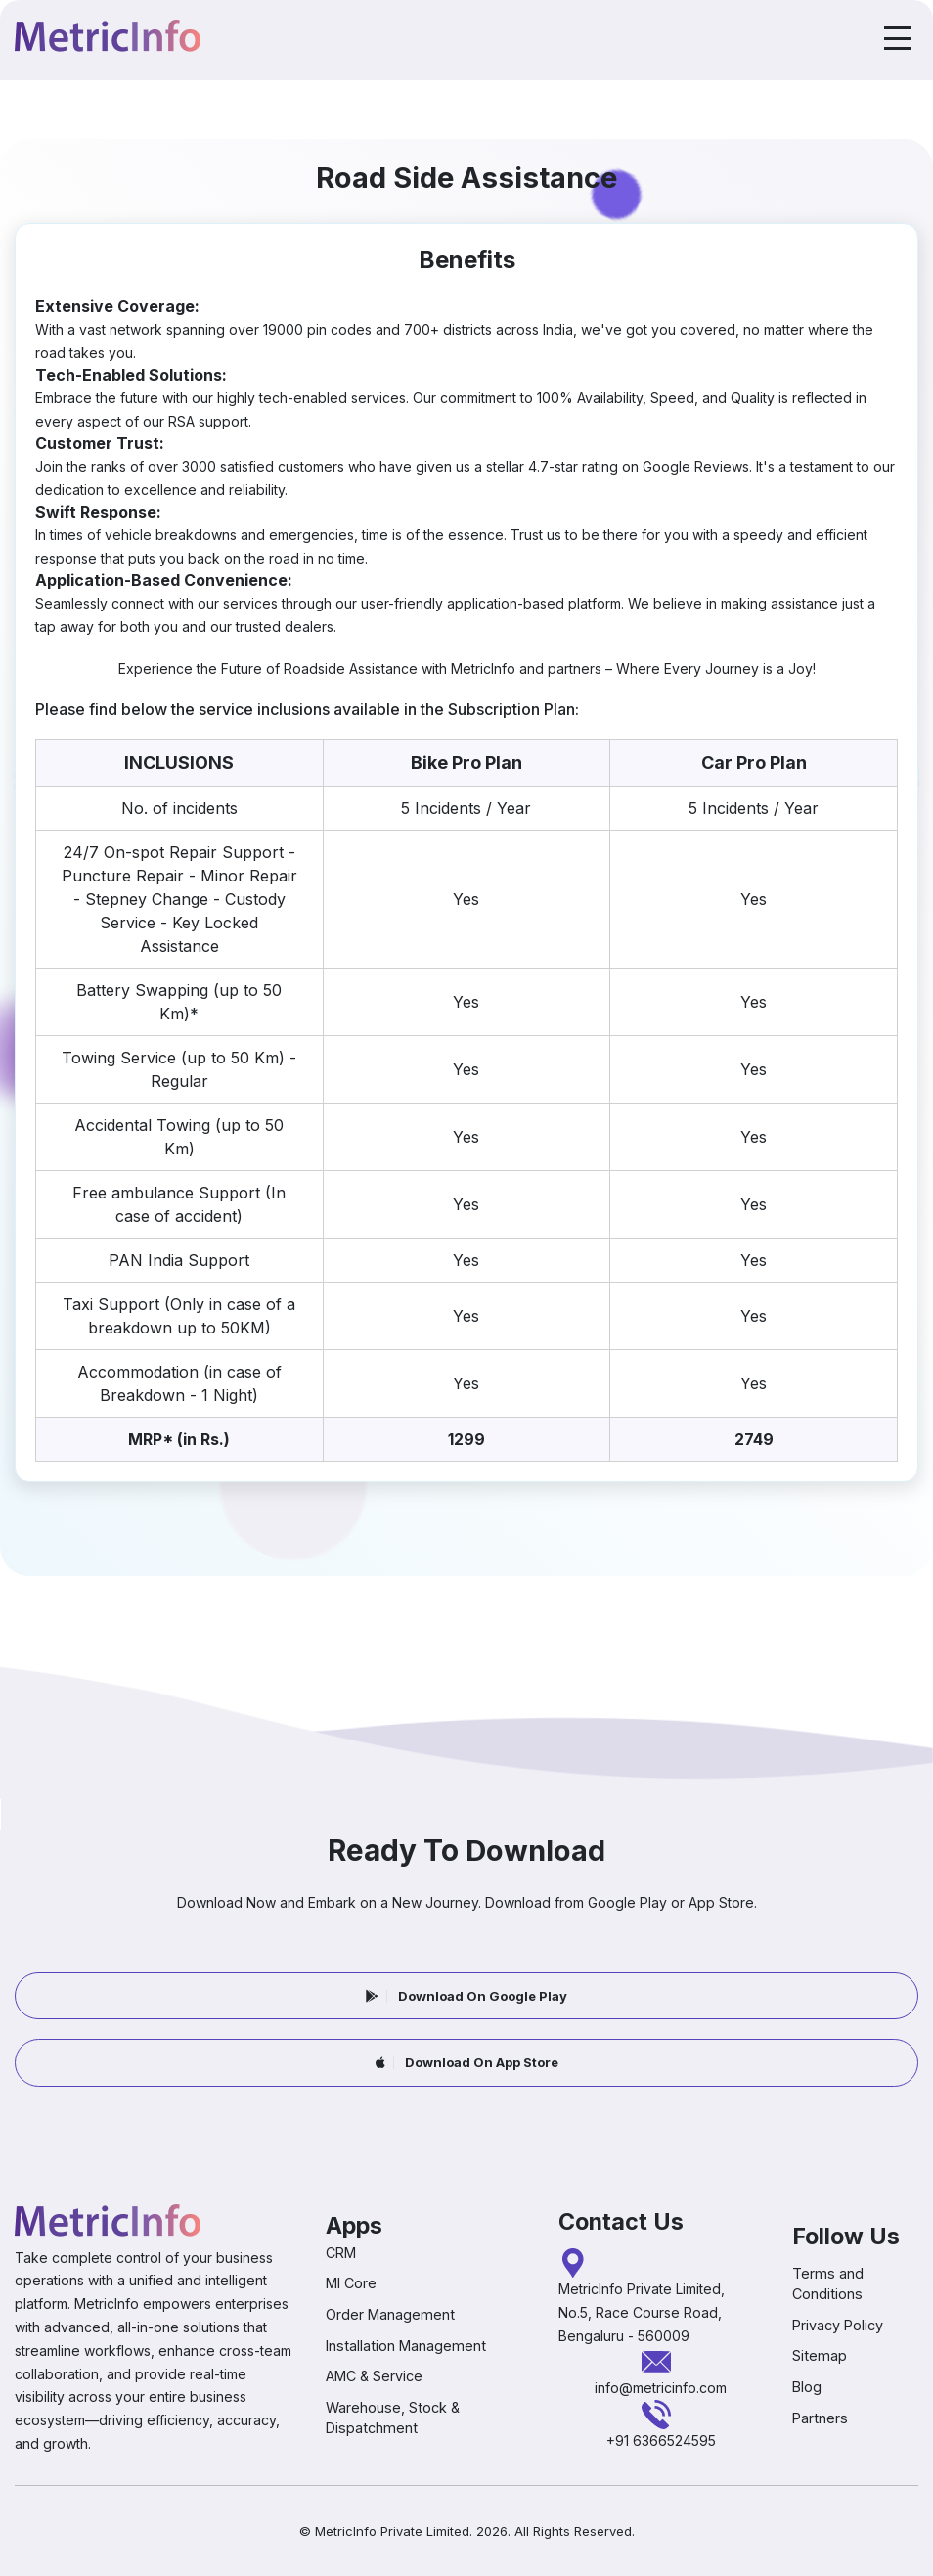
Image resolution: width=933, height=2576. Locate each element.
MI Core (351, 2283)
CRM (341, 2252)
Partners (820, 2417)
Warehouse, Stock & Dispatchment (393, 2418)
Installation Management (406, 2344)
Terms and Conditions (828, 2283)
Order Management (390, 2314)
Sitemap (819, 2355)
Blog (807, 2386)
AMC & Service (374, 2376)
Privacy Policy (837, 2325)
